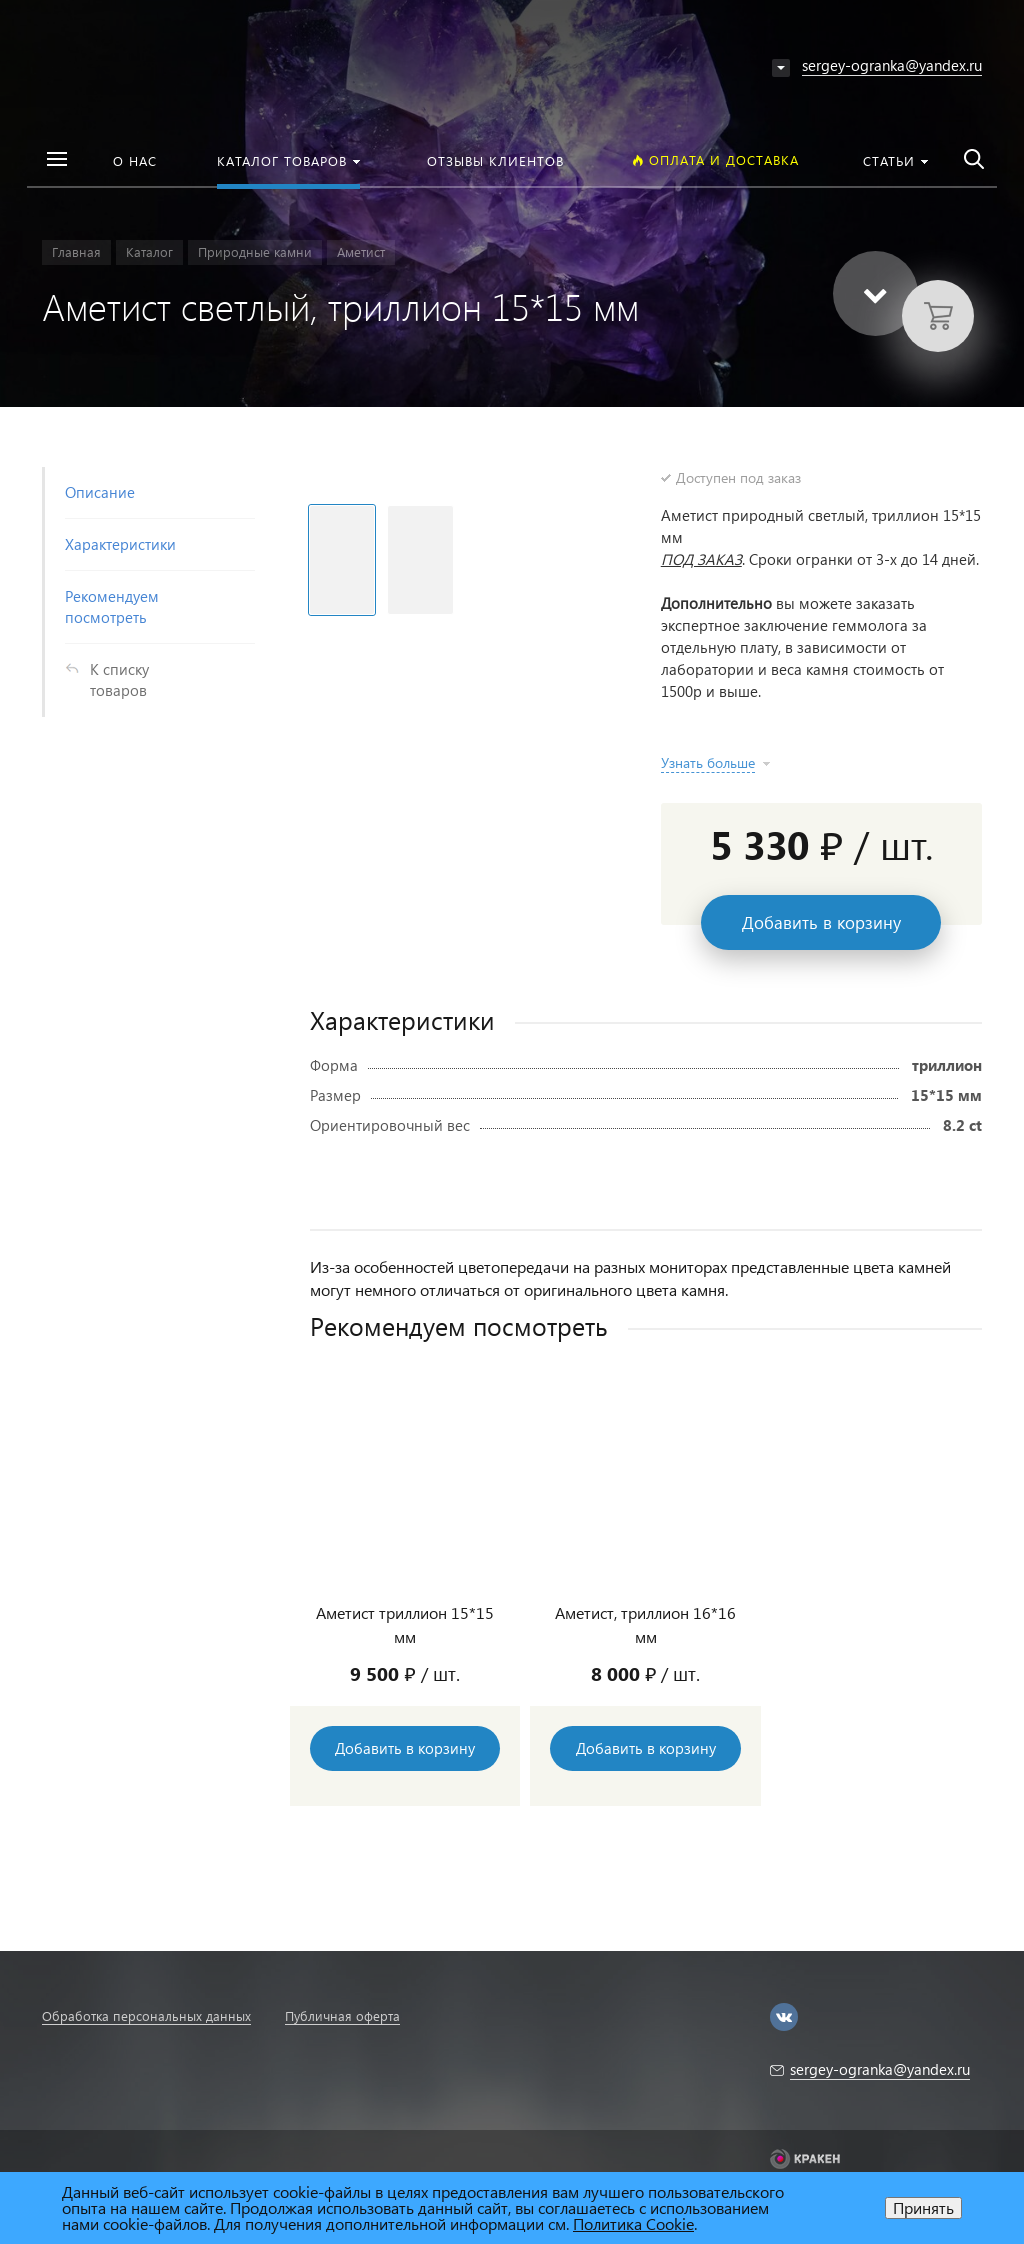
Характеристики (120, 544)
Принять (923, 2207)
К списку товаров (119, 679)
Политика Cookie (633, 2223)
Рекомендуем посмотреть (112, 606)
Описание (100, 492)
